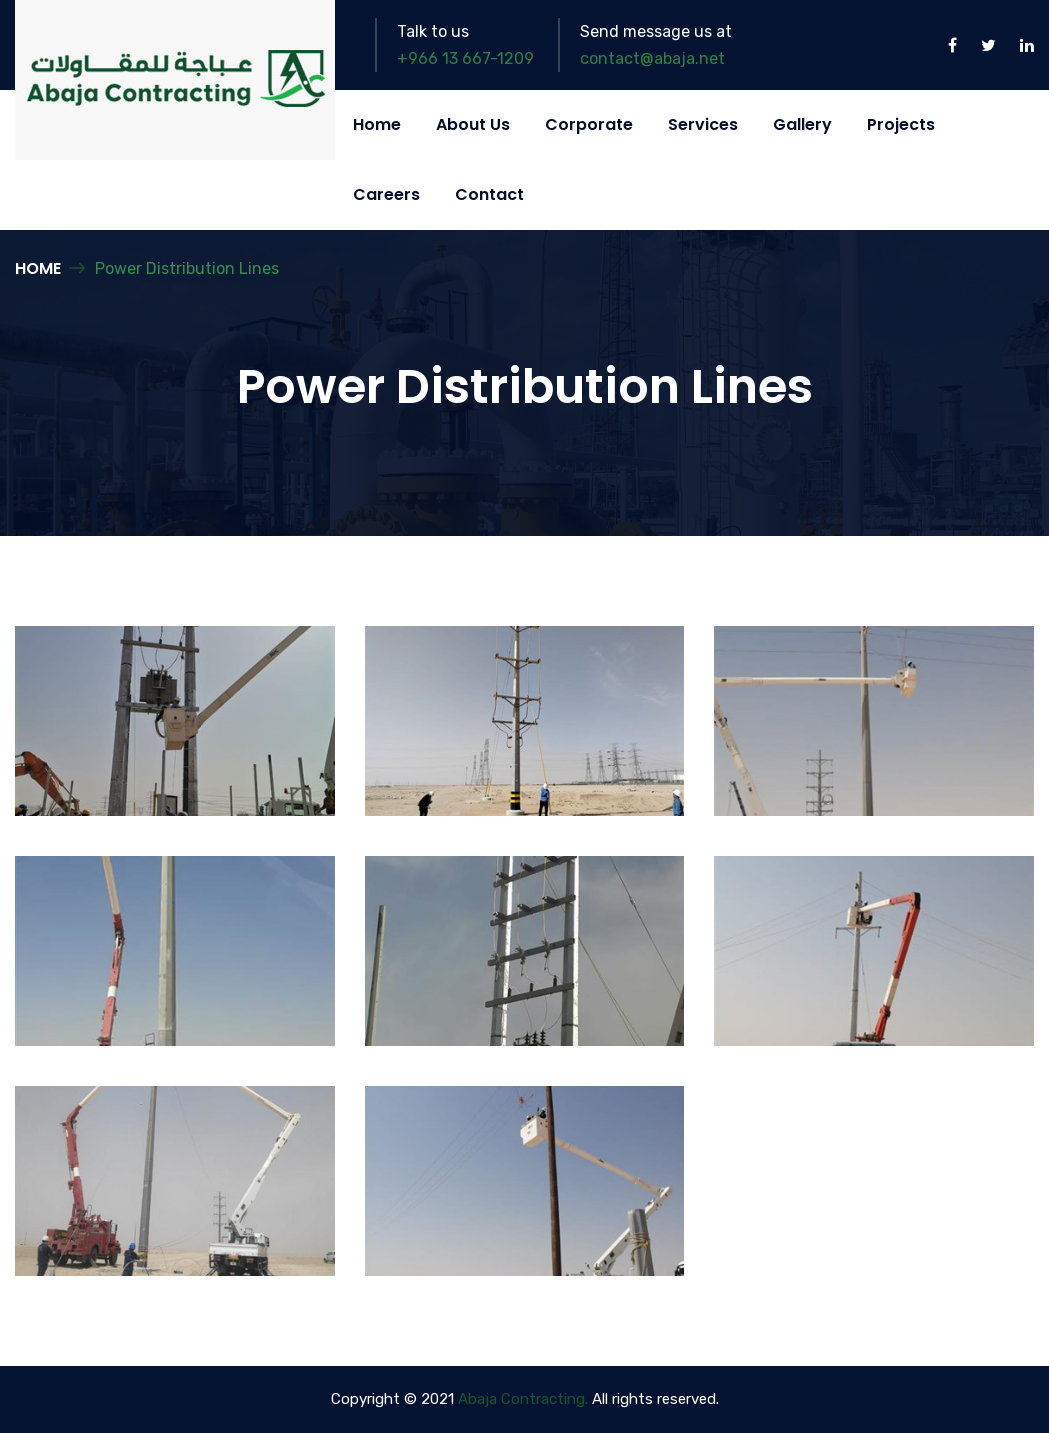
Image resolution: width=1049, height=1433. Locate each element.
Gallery (802, 124)
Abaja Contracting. (523, 1399)
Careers (386, 194)
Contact (489, 194)
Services (703, 124)
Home (377, 124)
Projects (901, 124)
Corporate (589, 124)
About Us (473, 124)
